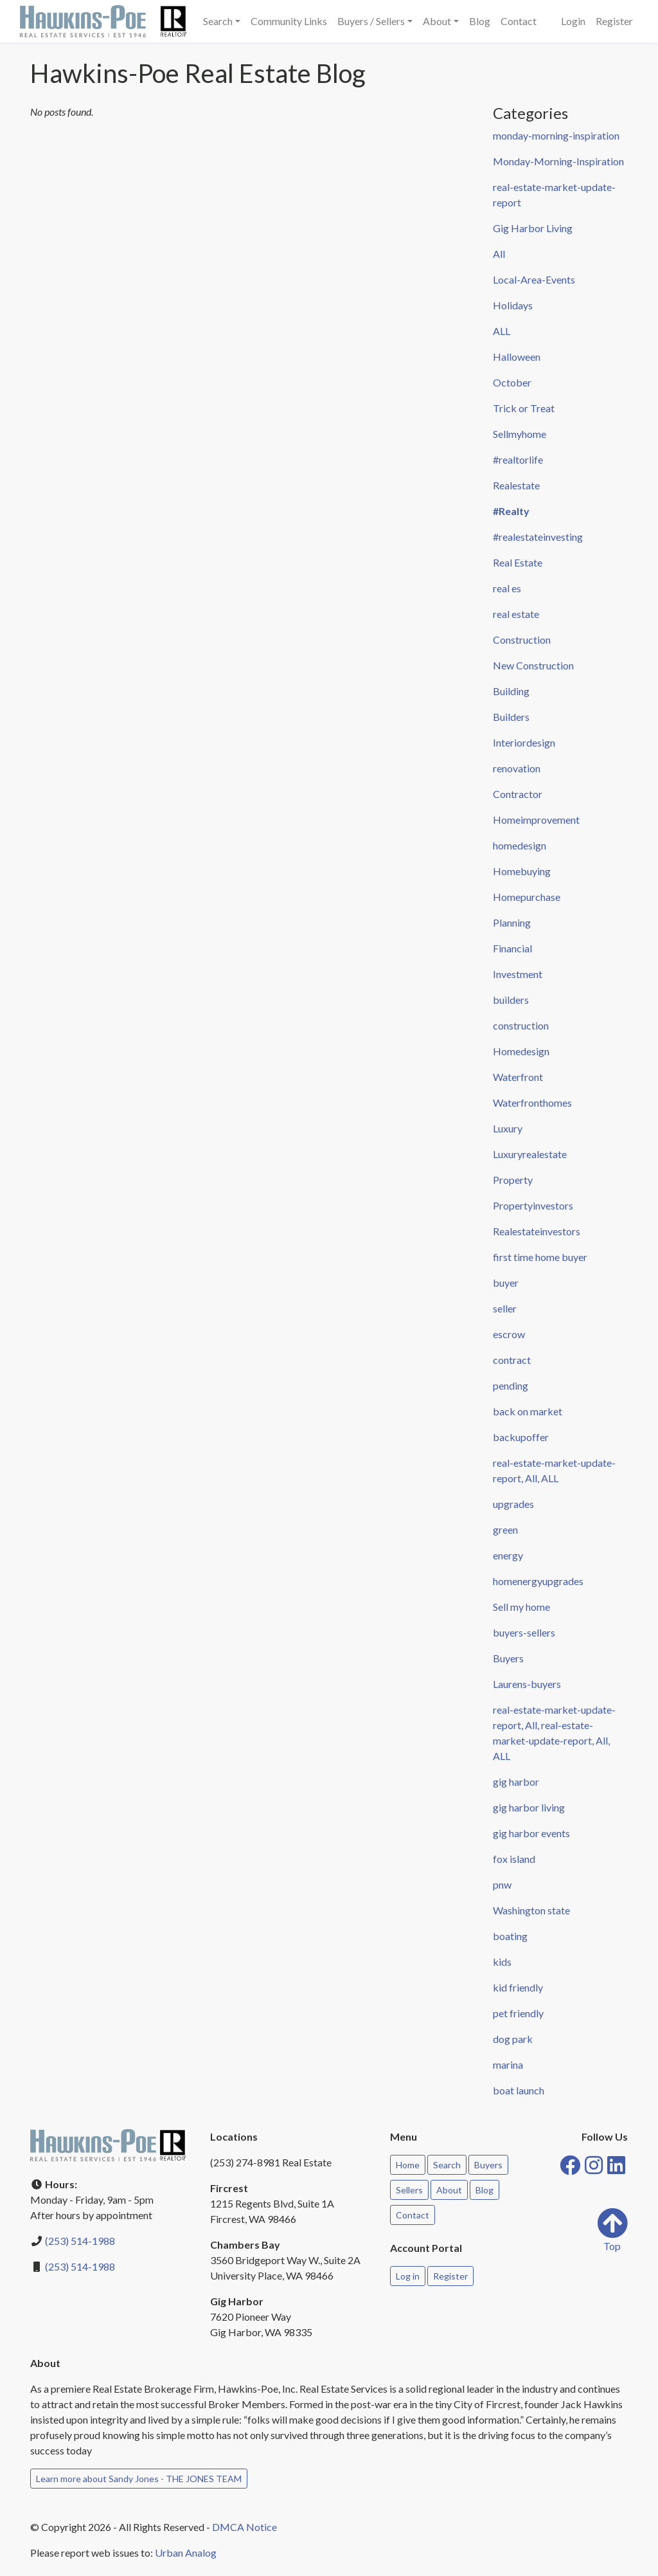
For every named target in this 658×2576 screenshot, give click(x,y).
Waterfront (518, 1077)
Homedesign (521, 1051)
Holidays (513, 305)
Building (511, 691)
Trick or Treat (524, 408)
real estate (516, 614)
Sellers (409, 2189)
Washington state (531, 1910)
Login (573, 21)
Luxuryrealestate (530, 1154)
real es (507, 588)
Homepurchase (526, 897)
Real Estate (517, 562)
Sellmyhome (519, 434)
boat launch (518, 2090)
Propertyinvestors (533, 1205)
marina (508, 2064)
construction (521, 1025)
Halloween (516, 356)
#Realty (511, 511)
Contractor (517, 794)
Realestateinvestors (536, 1231)
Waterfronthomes (532, 1102)
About (449, 2189)
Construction (522, 639)
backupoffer (521, 1437)
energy (508, 1555)
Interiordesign (524, 742)
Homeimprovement (536, 819)
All (499, 254)
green (505, 1529)
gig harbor (516, 1781)
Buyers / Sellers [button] (371, 21)
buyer (506, 1282)
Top (612, 2230)
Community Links (289, 21)
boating (510, 1936)
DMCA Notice (244, 2527)
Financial (512, 948)
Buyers (508, 1658)
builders (511, 999)
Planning (512, 922)
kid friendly (518, 1987)
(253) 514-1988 (80, 2241)
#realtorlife (518, 459)
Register (614, 21)
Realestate (516, 485)
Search (447, 2164)
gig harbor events (531, 1833)
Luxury (507, 1128)
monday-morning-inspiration (556, 135)
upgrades (513, 1504)
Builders (511, 717)
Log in (408, 2276)
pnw (502, 1884)
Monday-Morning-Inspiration (558, 161)
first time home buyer (540, 1257)
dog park (513, 2039)
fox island (514, 1859)
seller (505, 1308)
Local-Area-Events (534, 279)
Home (408, 2164)
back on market (527, 1411)
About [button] (437, 21)
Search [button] (218, 21)
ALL (501, 331)
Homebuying (522, 871)
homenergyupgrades (538, 1581)
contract (512, 1360)
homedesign (519, 845)
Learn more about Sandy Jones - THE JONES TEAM (139, 2478)
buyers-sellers (524, 1632)
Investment (517, 974)
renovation (516, 768)
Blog (479, 21)
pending (510, 1385)
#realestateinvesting (538, 537)
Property (513, 1180)
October (512, 382)
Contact (519, 21)
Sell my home (521, 1607)
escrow (509, 1334)
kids (502, 1961)
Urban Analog (186, 2552)
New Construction (533, 665)
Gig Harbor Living (533, 228)
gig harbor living (529, 1807)
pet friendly (518, 2013)
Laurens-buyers (527, 1684)
